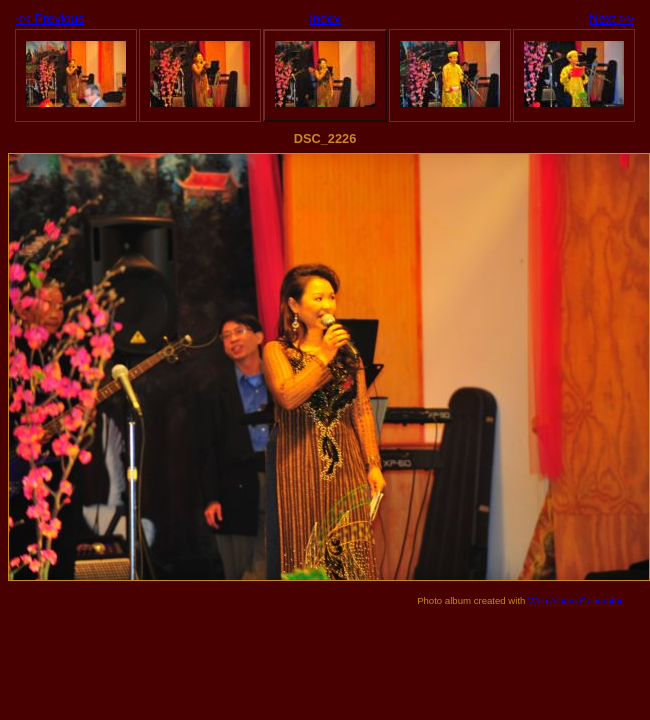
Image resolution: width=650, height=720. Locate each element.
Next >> (611, 18)
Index (324, 18)
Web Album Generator (575, 600)
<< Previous (50, 18)
